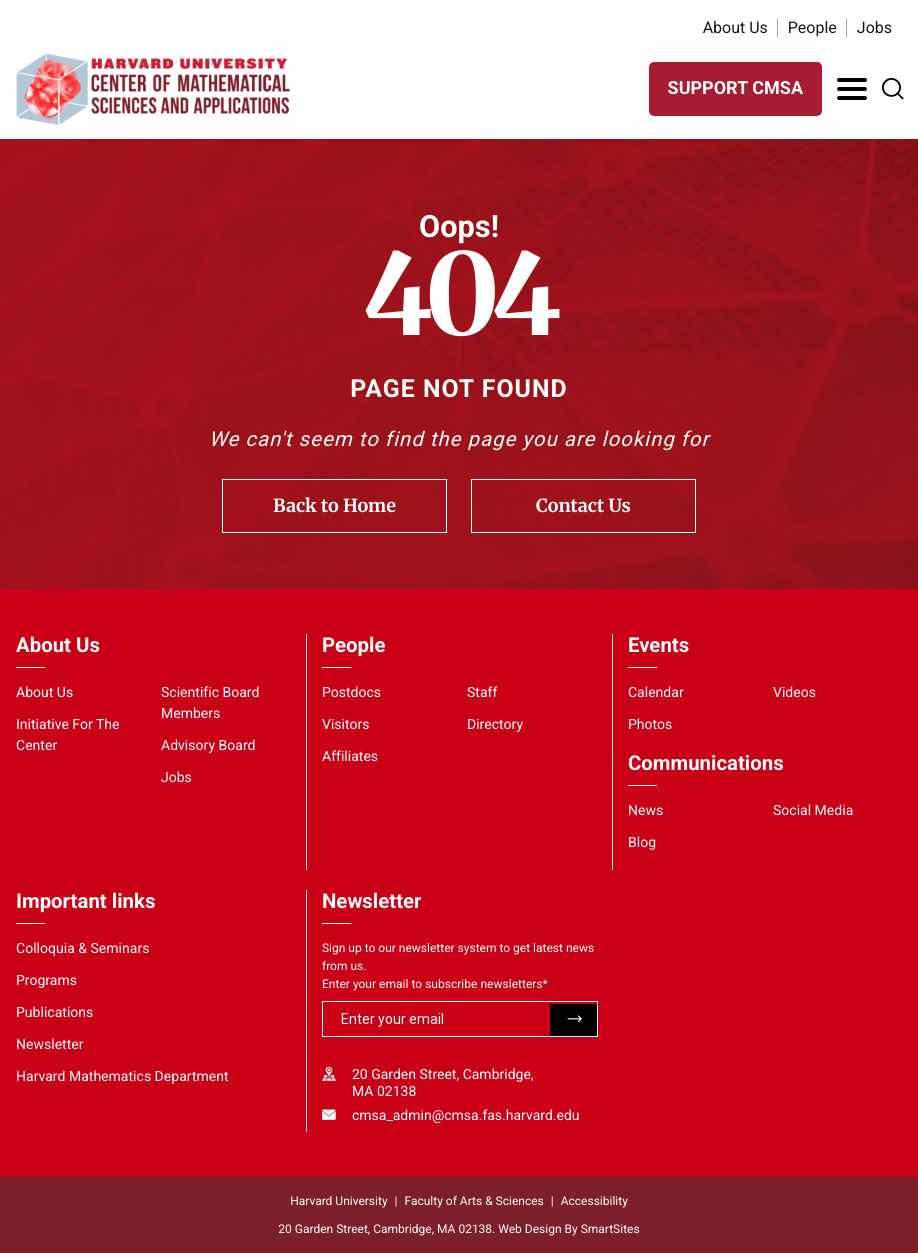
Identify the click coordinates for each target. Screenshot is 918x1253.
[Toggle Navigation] (852, 89)
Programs (46, 981)
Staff (482, 693)
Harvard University (338, 1201)
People (812, 27)
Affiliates (350, 757)
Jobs (874, 27)
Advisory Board (208, 746)
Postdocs (351, 693)
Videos (794, 693)
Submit (573, 1020)
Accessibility (594, 1201)
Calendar (656, 693)
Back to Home (334, 505)
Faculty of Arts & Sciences (474, 1201)
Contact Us (583, 505)
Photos (650, 725)
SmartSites (610, 1229)
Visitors (346, 725)
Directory (495, 725)
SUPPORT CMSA (735, 88)
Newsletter (50, 1045)
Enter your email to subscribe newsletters (435, 984)
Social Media (813, 811)
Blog (642, 843)
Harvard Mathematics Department (122, 1077)
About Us (735, 27)
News (645, 811)
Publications (54, 1013)
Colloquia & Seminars (82, 949)
